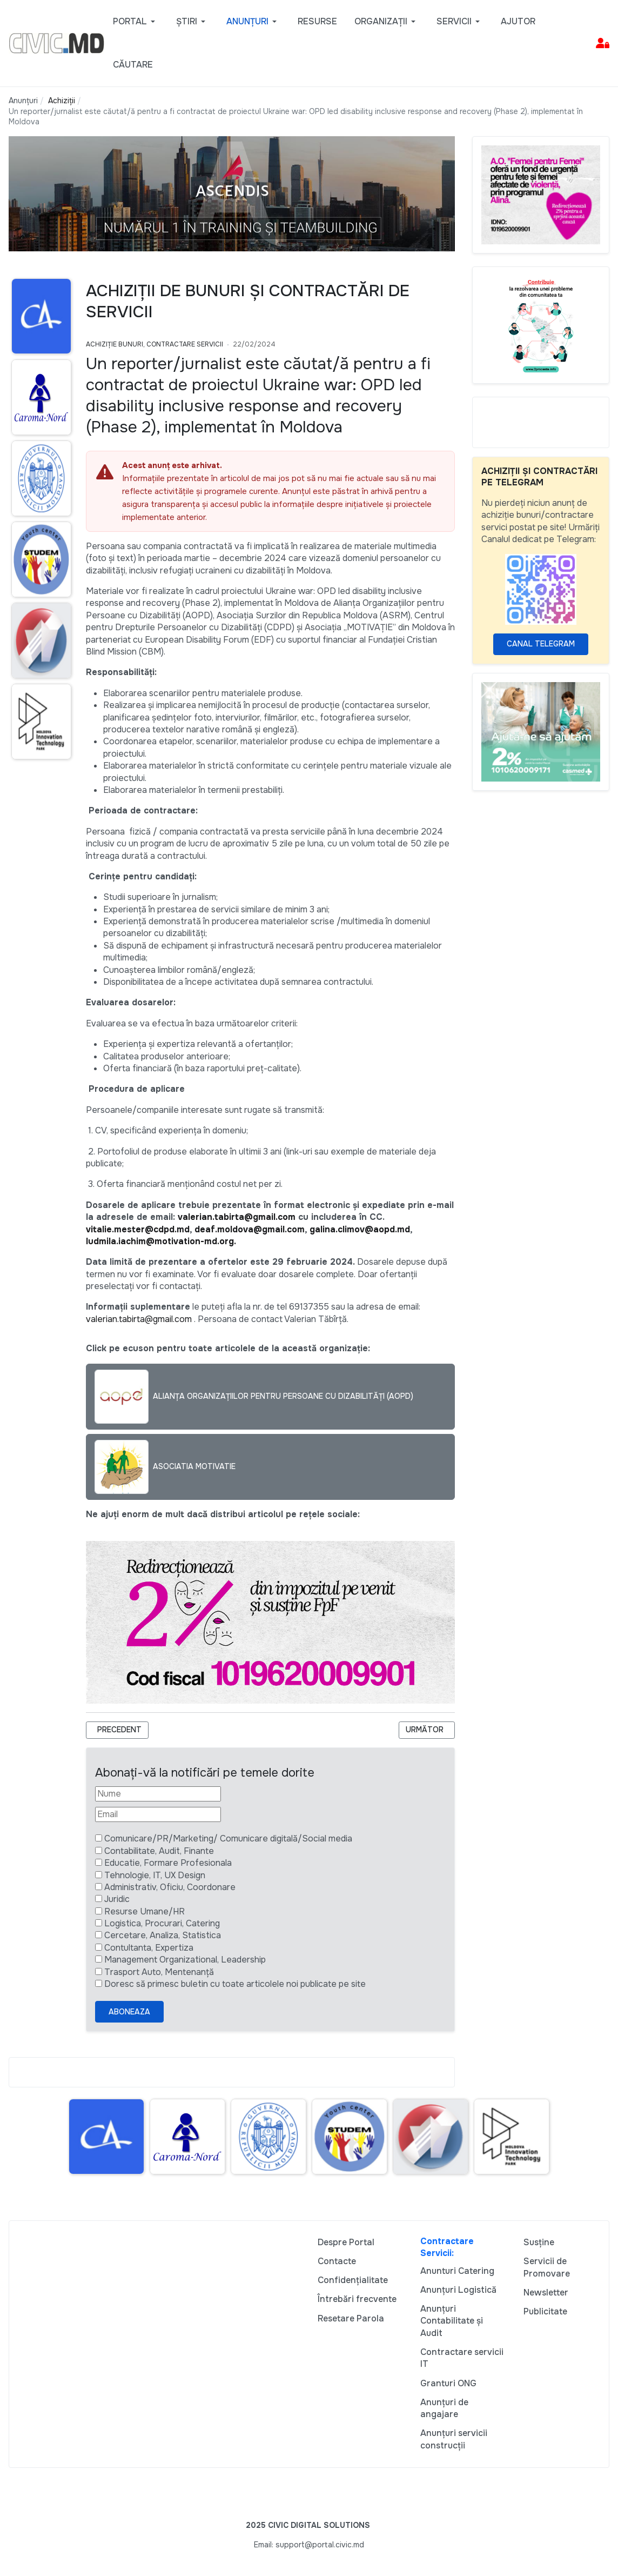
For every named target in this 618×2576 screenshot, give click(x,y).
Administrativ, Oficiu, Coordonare (170, 1887)
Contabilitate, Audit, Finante (159, 1851)
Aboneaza (129, 2012)
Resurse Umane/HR (144, 1911)
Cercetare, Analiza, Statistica (162, 1935)
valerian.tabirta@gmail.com (236, 1217)
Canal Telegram (541, 644)
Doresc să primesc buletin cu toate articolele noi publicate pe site (235, 1984)
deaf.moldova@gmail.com (249, 1229)
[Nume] (158, 1793)
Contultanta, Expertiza (148, 1947)
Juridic (117, 1899)
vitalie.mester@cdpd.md (138, 1229)
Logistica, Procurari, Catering (162, 1923)
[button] (135, 21)
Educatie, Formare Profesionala (168, 1862)
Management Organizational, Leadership (185, 1959)
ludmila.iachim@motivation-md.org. (161, 1241)
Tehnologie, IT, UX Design (154, 1875)
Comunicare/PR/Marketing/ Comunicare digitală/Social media (228, 1838)
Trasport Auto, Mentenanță (159, 1972)
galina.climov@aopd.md (360, 1229)
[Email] (158, 1814)
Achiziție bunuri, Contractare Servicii (154, 344)
